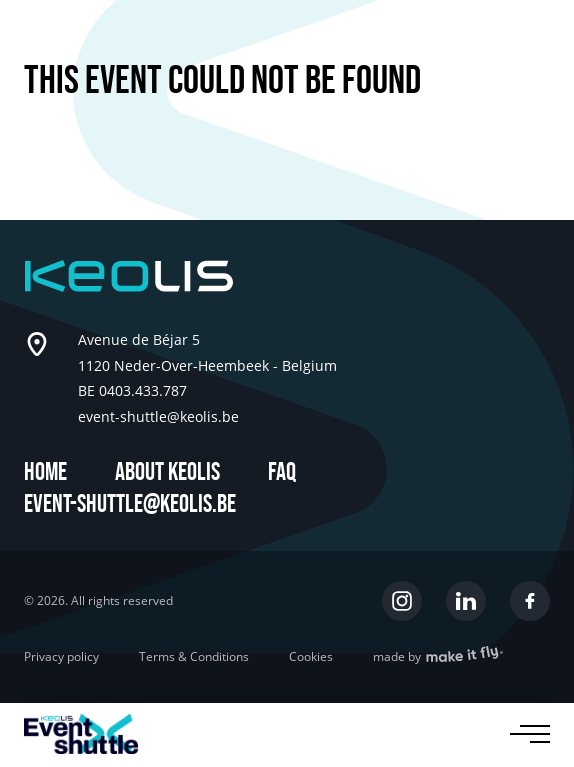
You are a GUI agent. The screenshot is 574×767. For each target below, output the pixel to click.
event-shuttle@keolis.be (130, 504)
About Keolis (167, 472)
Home (45, 472)
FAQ (282, 472)
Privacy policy (61, 657)
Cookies (311, 657)
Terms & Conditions (194, 657)
